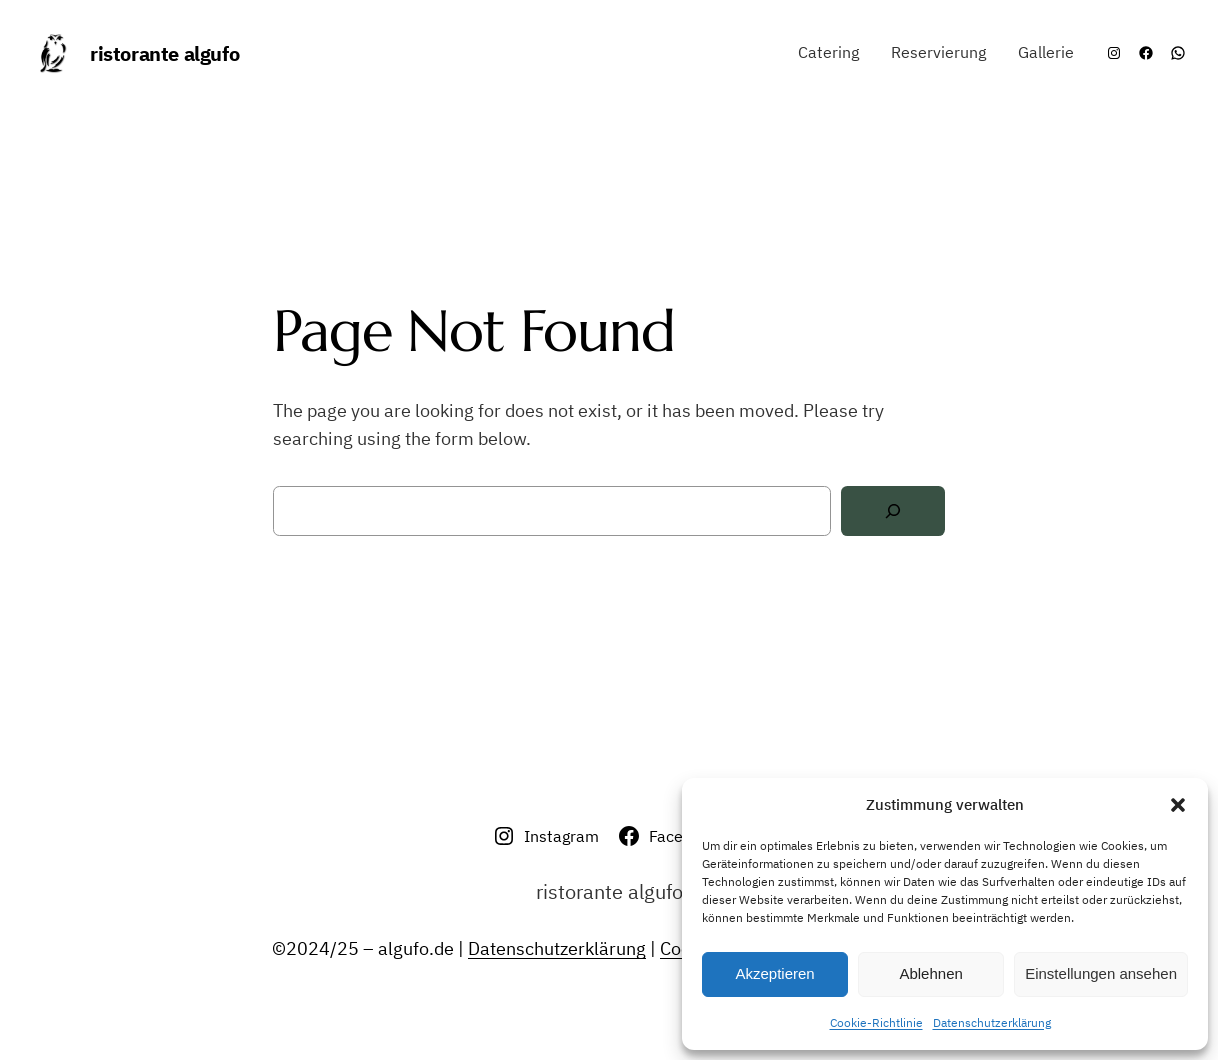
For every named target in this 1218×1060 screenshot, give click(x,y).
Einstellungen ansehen (1101, 973)
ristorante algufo (164, 53)
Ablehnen (930, 973)
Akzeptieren (774, 973)
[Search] (893, 511)
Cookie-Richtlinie (876, 1022)
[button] (1178, 805)
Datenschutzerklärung (992, 1022)
